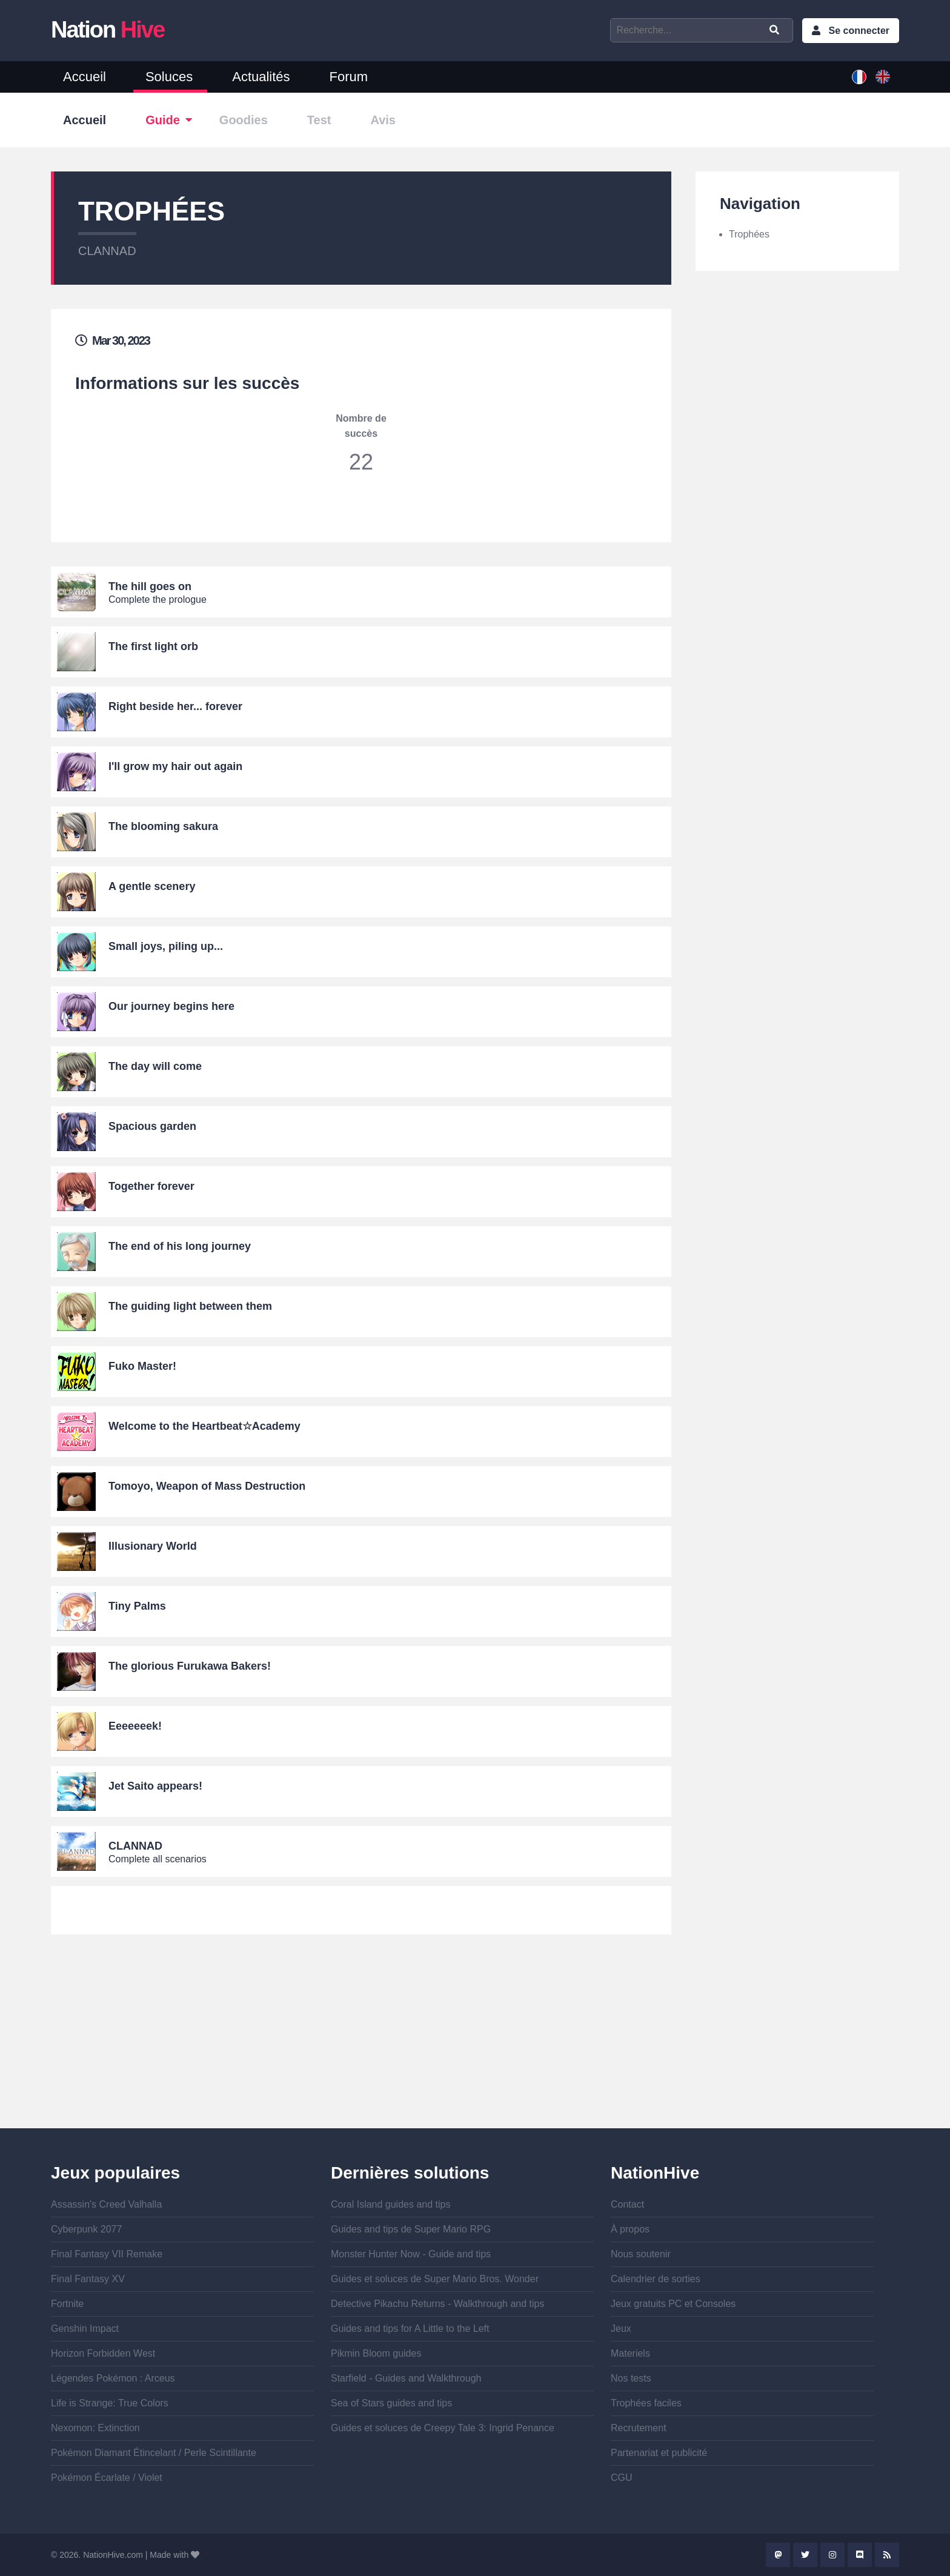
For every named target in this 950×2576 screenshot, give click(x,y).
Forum (349, 76)
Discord (860, 2555)
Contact (627, 2204)
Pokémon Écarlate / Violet (106, 2477)
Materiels (630, 2353)
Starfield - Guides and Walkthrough (406, 2378)
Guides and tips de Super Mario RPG (411, 2229)
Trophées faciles (646, 2403)
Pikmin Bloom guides (376, 2353)
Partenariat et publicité (659, 2453)
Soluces (169, 76)
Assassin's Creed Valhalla (106, 2204)
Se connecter (859, 30)
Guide (162, 120)
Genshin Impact (85, 2328)
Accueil (84, 76)
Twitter (805, 2555)
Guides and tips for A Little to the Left (410, 2328)
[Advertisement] (361, 2043)
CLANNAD (107, 250)
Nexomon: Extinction (95, 2428)
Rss (887, 2555)
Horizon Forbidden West (103, 2353)
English (882, 77)
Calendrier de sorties (655, 2279)
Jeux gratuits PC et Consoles (673, 2304)
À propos (630, 2229)
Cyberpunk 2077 (86, 2229)
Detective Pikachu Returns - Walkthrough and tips (437, 2304)
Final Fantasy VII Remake (106, 2254)
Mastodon (778, 2555)
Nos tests (631, 2378)
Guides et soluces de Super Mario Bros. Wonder (435, 2279)
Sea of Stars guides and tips (391, 2403)
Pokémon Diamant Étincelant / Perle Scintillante (153, 2453)
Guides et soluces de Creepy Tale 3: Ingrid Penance (442, 2428)
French (859, 77)
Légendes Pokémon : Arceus (113, 2378)
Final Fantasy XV (88, 2279)
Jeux (621, 2328)
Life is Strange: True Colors (109, 2403)
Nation (107, 29)
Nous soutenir (641, 2254)
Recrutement (638, 2428)
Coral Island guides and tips (390, 2204)
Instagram (832, 2555)
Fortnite (67, 2304)
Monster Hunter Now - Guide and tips (411, 2254)
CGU (622, 2477)
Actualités (261, 76)
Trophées (749, 234)
